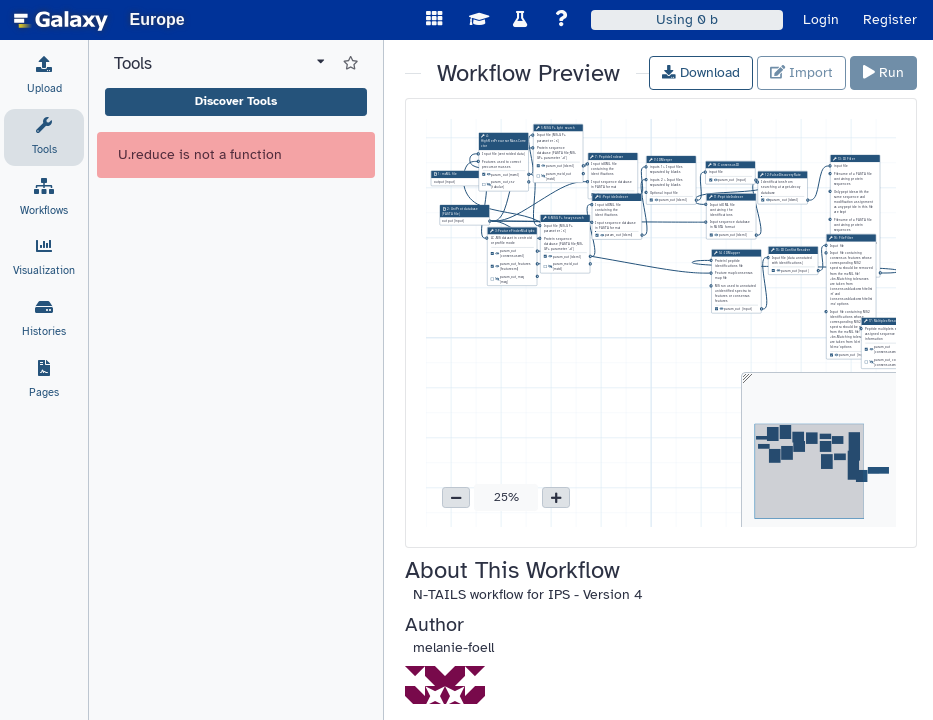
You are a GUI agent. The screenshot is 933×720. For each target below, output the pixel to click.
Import (801, 72)
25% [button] (506, 497)
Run (883, 72)
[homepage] (61, 20)
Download (701, 72)
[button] (456, 498)
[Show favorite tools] (350, 64)
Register (890, 19)
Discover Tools (236, 101)
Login (821, 19)
